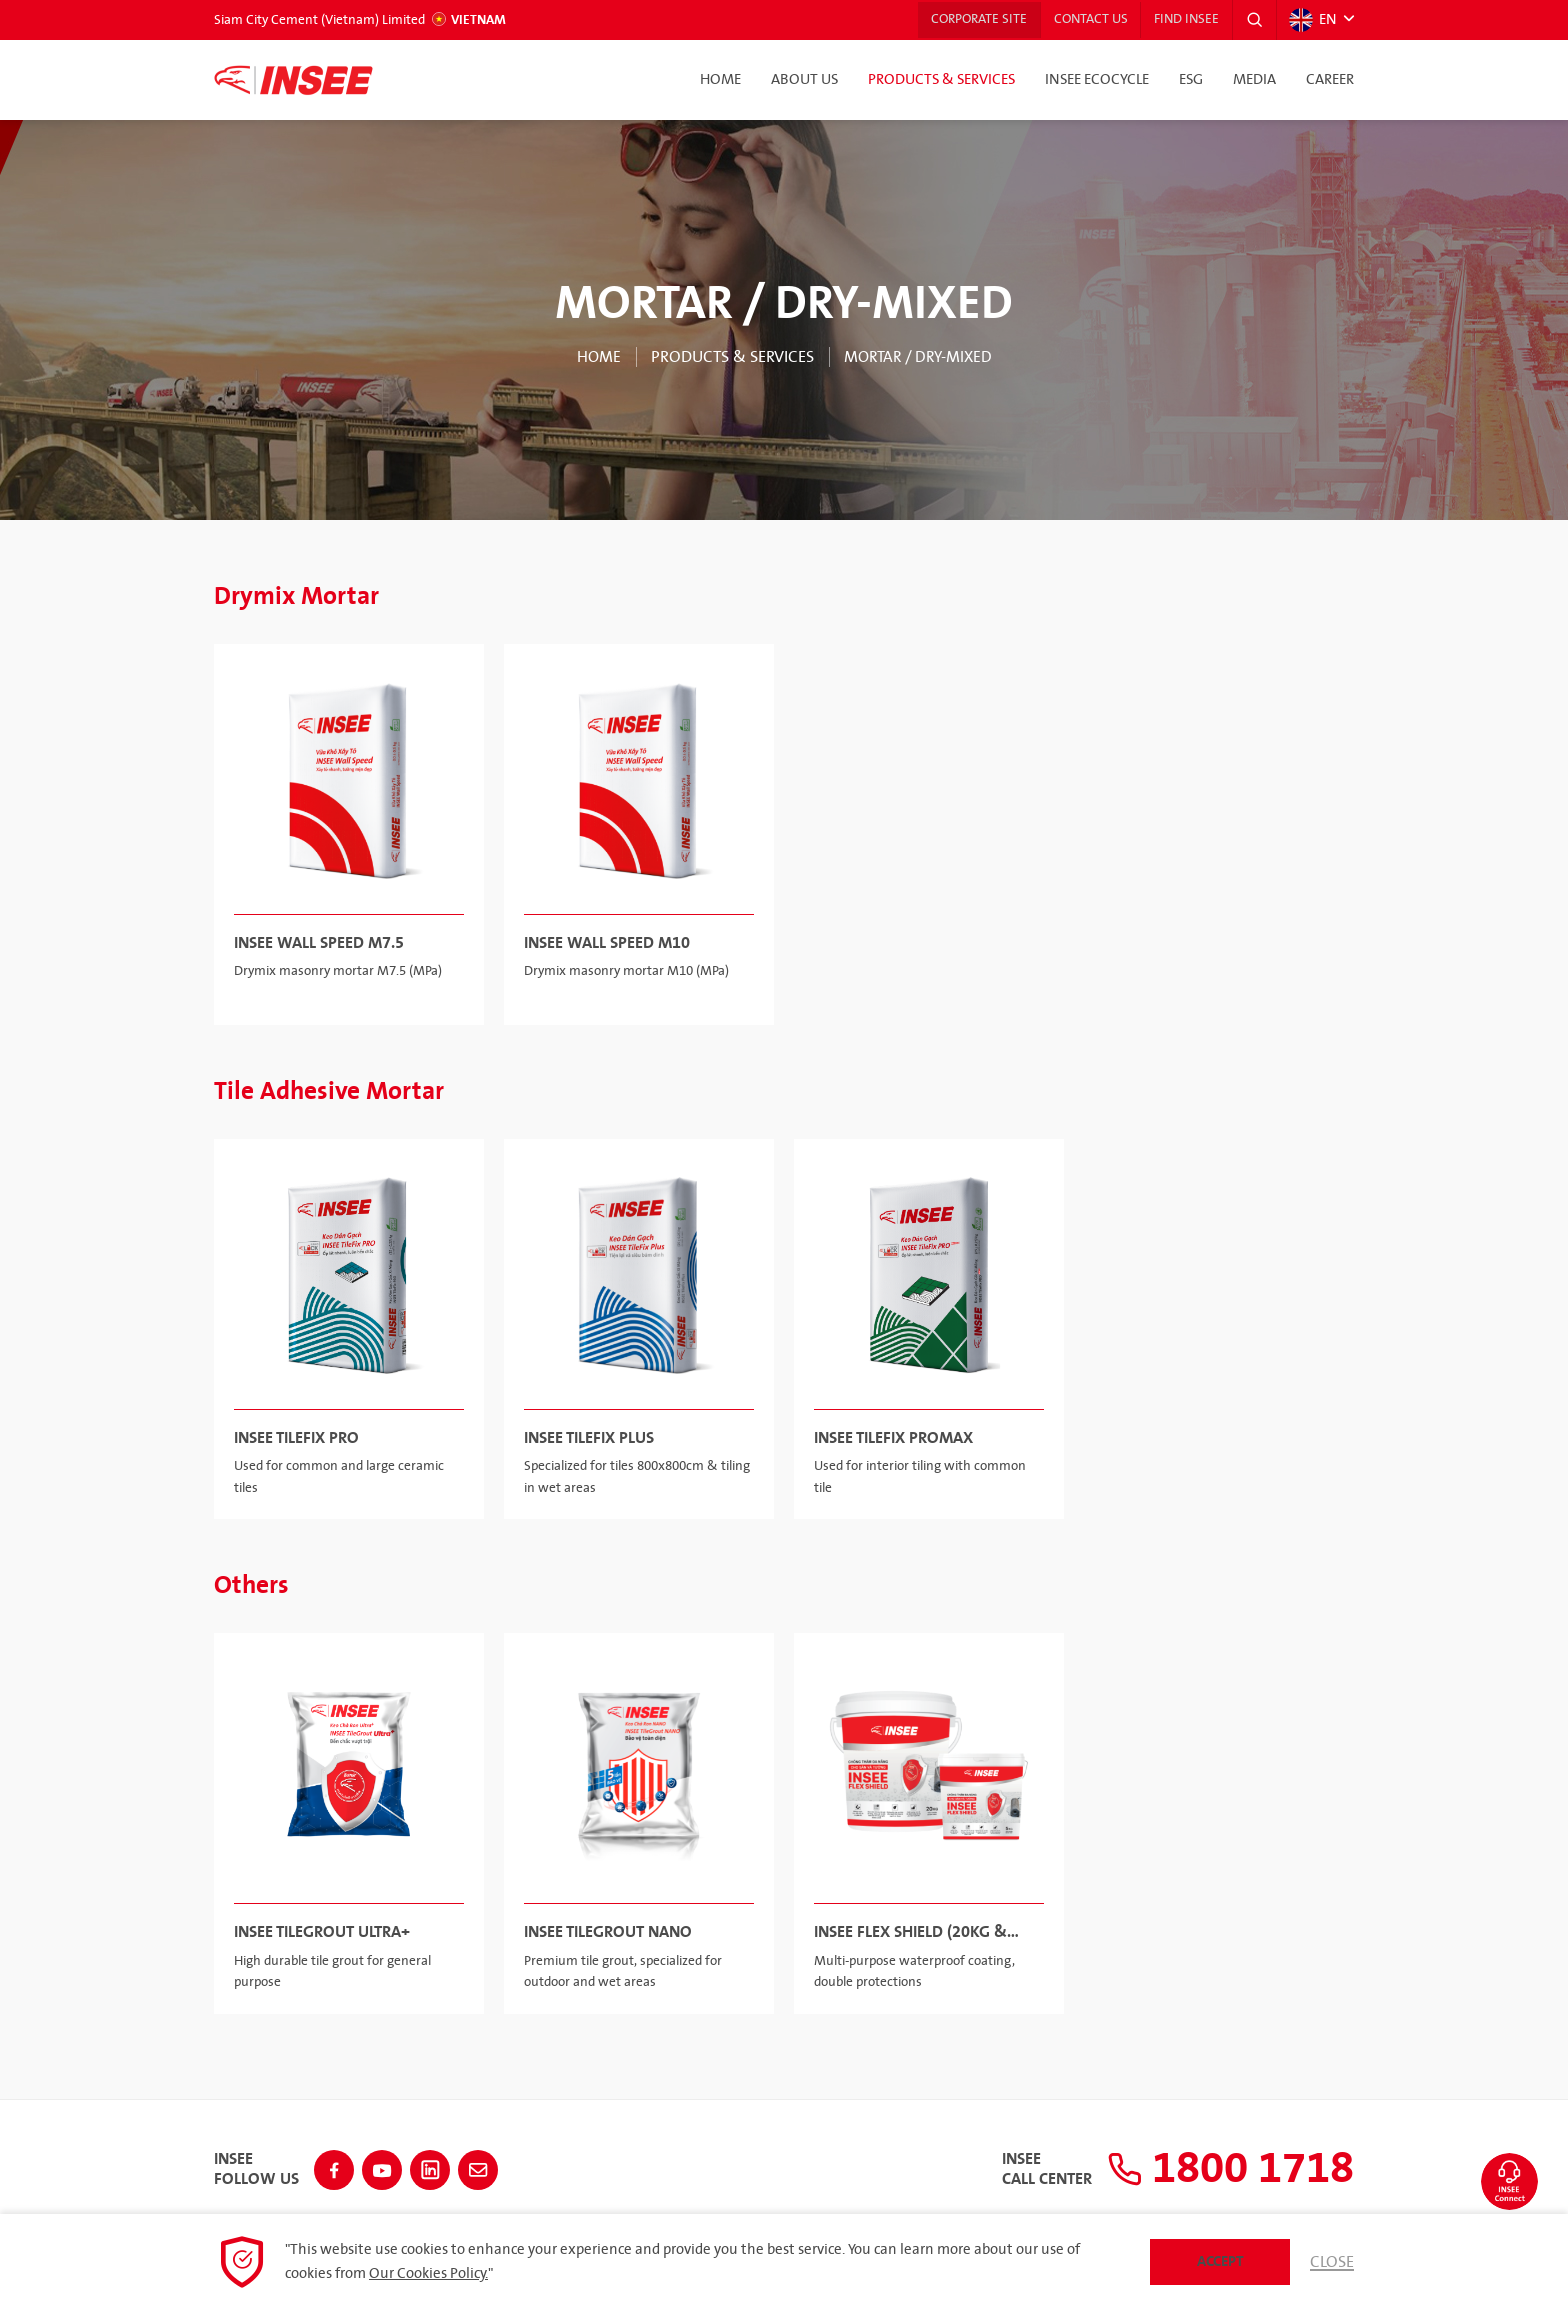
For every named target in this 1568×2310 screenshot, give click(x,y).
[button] (1253, 20)
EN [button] (1312, 20)
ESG (1191, 80)
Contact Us (1082, 20)
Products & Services (941, 80)
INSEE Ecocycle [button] (1097, 80)
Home (720, 80)
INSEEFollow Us (256, 2167)
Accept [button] (1220, 2261)
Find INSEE (1182, 20)
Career (1330, 80)
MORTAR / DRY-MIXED (918, 357)
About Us (804, 80)
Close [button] (1332, 2262)
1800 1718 (1221, 2167)
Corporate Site (966, 20)
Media (1254, 80)
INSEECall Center (1028, 2167)
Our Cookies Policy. (428, 2274)
